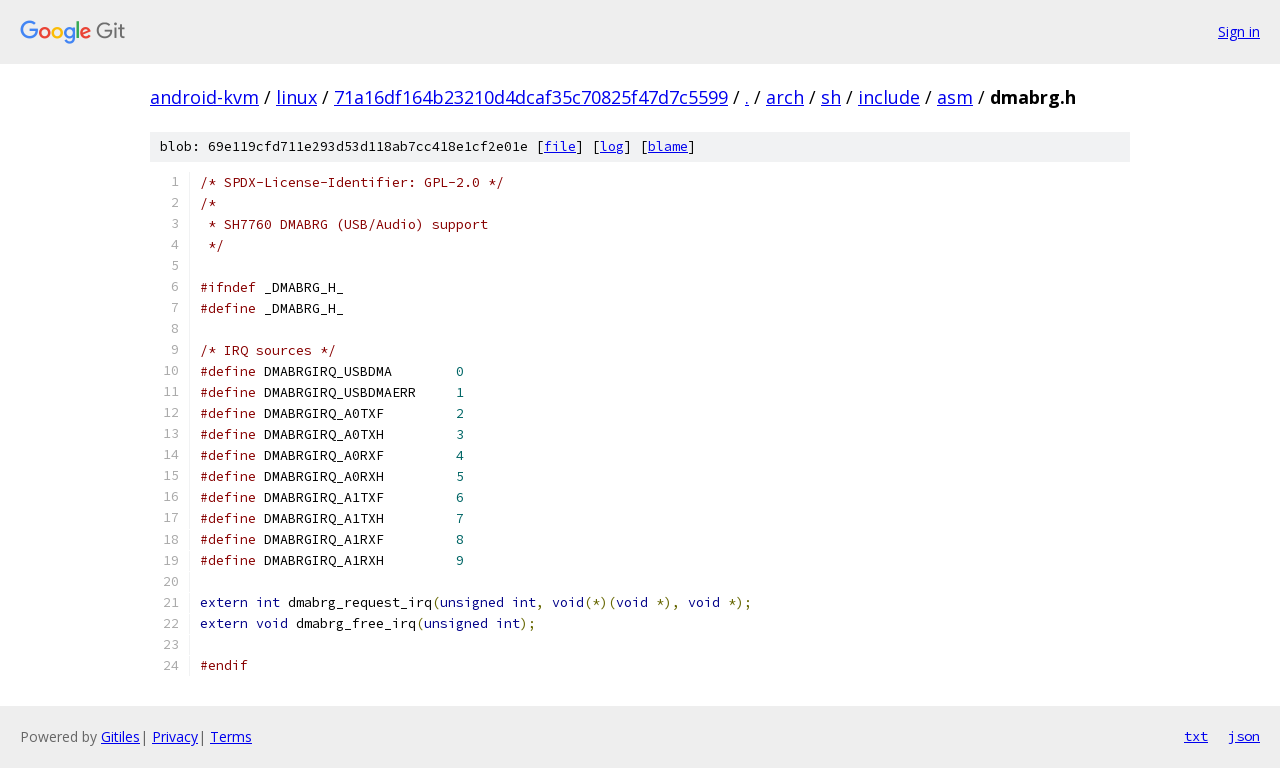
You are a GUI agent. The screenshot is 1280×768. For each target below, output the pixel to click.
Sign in (1239, 31)
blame (668, 146)
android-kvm (204, 97)
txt (1196, 736)
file (560, 146)
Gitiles (120, 736)
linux (296, 97)
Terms (231, 736)
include (889, 97)
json (1244, 736)
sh (831, 97)
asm (955, 97)
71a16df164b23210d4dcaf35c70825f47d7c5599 (531, 97)
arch (785, 97)
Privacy (175, 736)
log (612, 146)
